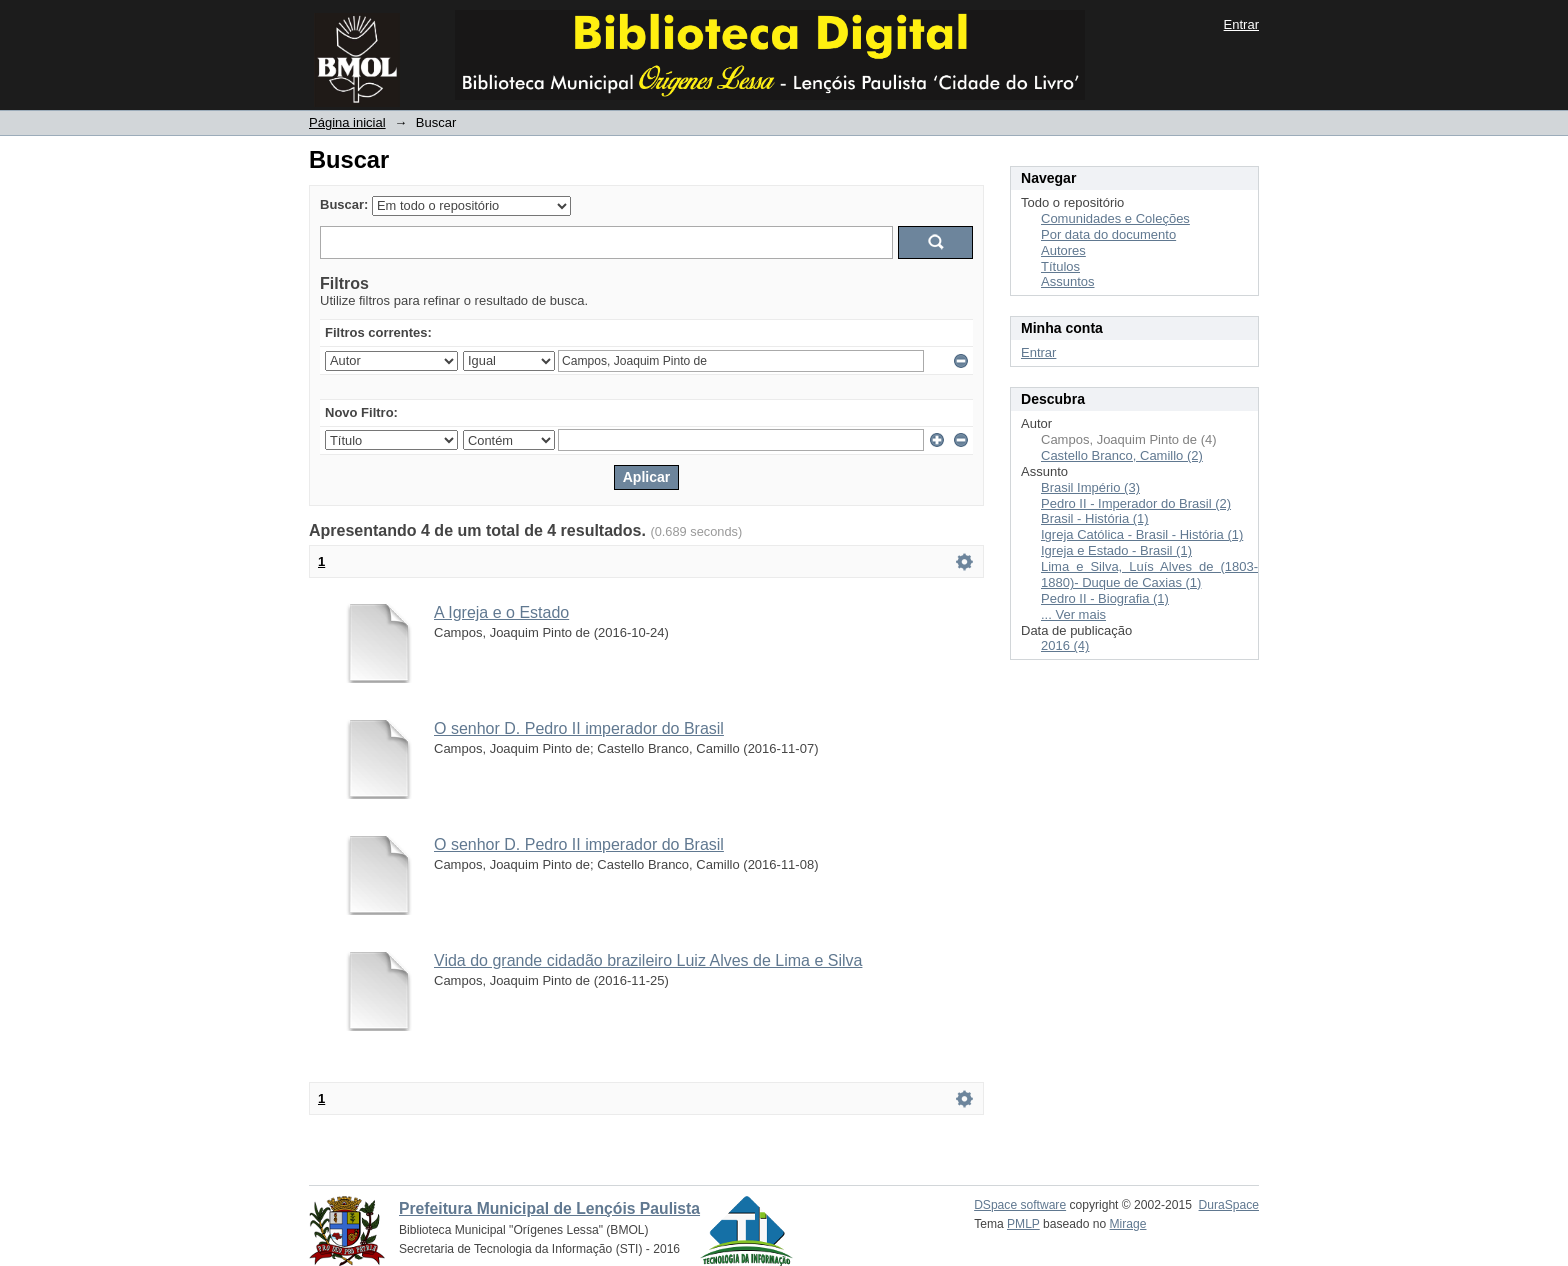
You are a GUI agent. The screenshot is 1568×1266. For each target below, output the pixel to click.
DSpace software (1020, 1205)
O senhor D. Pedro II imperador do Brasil (579, 728)
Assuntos (1067, 281)
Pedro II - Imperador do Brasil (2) (1136, 503)
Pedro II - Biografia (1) (1105, 598)
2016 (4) (1065, 645)
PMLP (1023, 1224)
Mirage (1128, 1224)
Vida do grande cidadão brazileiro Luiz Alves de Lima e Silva (648, 960)
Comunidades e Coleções (1115, 218)
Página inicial (347, 122)
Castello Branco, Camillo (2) (1122, 455)
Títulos (1060, 266)
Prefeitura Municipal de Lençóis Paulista (549, 1208)
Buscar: (344, 204)
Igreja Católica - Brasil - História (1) (1142, 534)
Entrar (1241, 24)
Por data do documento (1108, 234)
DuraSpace (1229, 1205)
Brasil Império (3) (1090, 487)
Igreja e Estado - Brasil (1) (1116, 550)
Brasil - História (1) (1095, 518)
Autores (1063, 250)
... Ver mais (1073, 614)
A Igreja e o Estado (501, 612)
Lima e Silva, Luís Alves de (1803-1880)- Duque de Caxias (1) (1149, 574)
